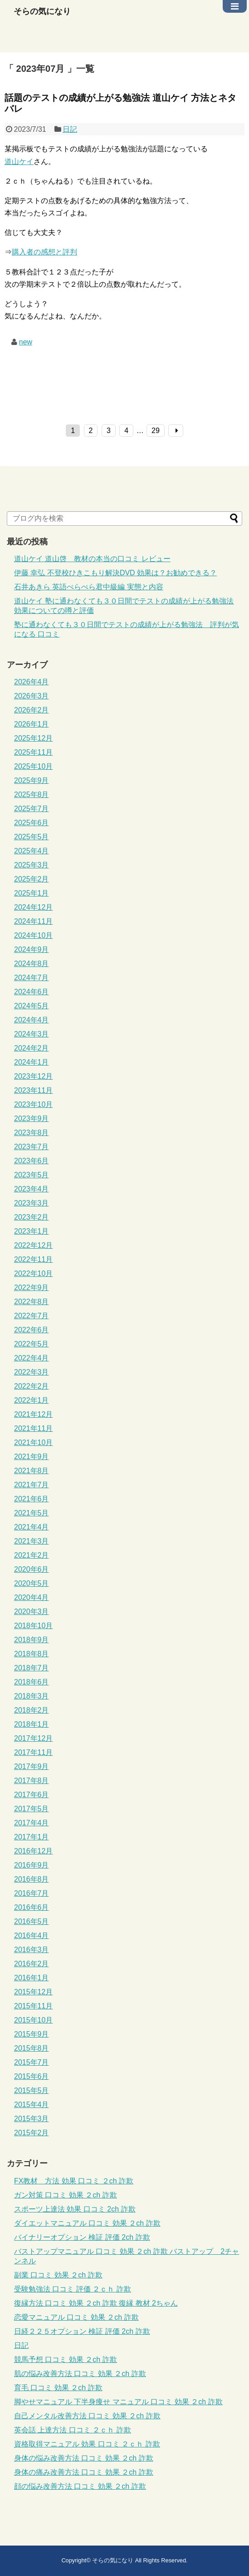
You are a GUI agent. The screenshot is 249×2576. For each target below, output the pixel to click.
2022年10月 (33, 1273)
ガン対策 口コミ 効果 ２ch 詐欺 (65, 2195)
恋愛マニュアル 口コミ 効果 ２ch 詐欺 (76, 2317)
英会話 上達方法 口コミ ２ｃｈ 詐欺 (72, 2430)
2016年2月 (31, 1964)
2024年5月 (31, 1006)
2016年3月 (31, 1949)
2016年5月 (31, 1921)
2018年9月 (31, 1640)
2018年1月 (31, 1724)
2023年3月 (31, 1203)
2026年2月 (31, 710)
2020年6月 (31, 1569)
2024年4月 (31, 1020)
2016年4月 (31, 1935)
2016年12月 (33, 1851)
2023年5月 (31, 1175)
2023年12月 (33, 1076)
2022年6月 (31, 1330)
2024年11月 (33, 921)
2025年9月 (31, 780)
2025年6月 (31, 823)
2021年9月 (31, 1456)
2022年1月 (31, 1400)
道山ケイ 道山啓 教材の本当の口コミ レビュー (92, 559)
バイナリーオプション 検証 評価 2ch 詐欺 (82, 2237)
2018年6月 (31, 1682)
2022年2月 (31, 1386)
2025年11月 (33, 752)
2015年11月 (33, 2006)
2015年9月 (31, 2034)
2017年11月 (33, 1752)
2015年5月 (31, 2090)
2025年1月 (31, 893)
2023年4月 (31, 1189)
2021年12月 (33, 1414)
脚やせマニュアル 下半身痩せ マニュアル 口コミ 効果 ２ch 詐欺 (118, 2402)
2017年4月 (31, 1823)
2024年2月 (31, 1048)
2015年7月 (31, 2062)
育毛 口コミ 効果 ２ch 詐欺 (58, 2388)
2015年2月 (31, 2133)
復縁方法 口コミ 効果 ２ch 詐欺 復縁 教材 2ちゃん (96, 2303)
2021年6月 (31, 1499)
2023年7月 (31, 1147)
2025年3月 (31, 865)
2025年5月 (31, 837)
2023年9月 (31, 1118)
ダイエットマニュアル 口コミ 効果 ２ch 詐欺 (87, 2223)
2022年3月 (31, 1372)
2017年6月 (31, 1795)
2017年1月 (31, 1837)
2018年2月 (31, 1710)
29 (155, 430)
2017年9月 (31, 1766)
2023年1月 (31, 1231)
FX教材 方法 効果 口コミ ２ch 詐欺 (73, 2181)
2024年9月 (31, 949)
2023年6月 (31, 1161)
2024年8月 (31, 963)
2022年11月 (33, 1259)
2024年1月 (31, 1062)
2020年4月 (31, 1597)
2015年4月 (31, 2104)
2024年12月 (33, 907)
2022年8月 (31, 1301)
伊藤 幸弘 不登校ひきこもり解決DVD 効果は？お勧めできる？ (115, 573)
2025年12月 (33, 738)
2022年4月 (31, 1358)
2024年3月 (31, 1034)
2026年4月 (31, 682)
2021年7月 (31, 1485)
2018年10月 (33, 1625)
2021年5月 (31, 1513)
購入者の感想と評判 (44, 252)
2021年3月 (31, 1541)
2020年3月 (31, 1611)
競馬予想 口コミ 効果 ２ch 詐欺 (65, 2359)
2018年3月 (31, 1696)
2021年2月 (31, 1555)
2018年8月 (31, 1654)
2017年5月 (31, 1809)
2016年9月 (31, 1865)
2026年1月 (31, 724)
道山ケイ (19, 161)
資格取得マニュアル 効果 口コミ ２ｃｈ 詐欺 (87, 2444)
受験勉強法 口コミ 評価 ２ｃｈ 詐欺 (72, 2289)
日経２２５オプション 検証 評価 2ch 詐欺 (82, 2331)
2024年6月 (31, 992)
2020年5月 (31, 1583)
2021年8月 (31, 1471)
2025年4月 (31, 851)
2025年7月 (31, 808)
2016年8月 (31, 1879)
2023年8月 (31, 1132)
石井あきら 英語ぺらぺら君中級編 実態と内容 (88, 587)
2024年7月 (31, 978)
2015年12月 (33, 1992)
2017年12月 (33, 1738)
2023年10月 (33, 1104)
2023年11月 (33, 1090)
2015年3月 (31, 2119)
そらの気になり (42, 11)
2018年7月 (31, 1668)
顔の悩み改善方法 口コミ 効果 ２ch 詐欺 (80, 2486)
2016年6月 (31, 1907)
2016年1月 (31, 1978)
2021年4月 (31, 1527)
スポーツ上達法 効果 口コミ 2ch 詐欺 (75, 2209)
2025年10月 (33, 766)
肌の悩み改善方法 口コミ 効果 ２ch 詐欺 (80, 2373)
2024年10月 (33, 935)
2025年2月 (31, 879)
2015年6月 (31, 2076)
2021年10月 (33, 1442)
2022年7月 (31, 1316)
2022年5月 (31, 1344)
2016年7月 (31, 1893)
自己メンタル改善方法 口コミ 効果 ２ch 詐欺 (87, 2416)
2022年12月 (33, 1245)
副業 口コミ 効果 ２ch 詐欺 (58, 2275)
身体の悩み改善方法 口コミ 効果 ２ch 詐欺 (83, 2458)
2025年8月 (31, 794)
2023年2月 (31, 1217)
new (25, 342)
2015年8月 (31, 2048)
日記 (70, 129)
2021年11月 (33, 1428)
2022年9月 (31, 1287)
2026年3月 (31, 696)
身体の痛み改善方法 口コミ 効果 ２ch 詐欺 (83, 2472)
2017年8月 (31, 1780)
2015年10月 (33, 2020)
